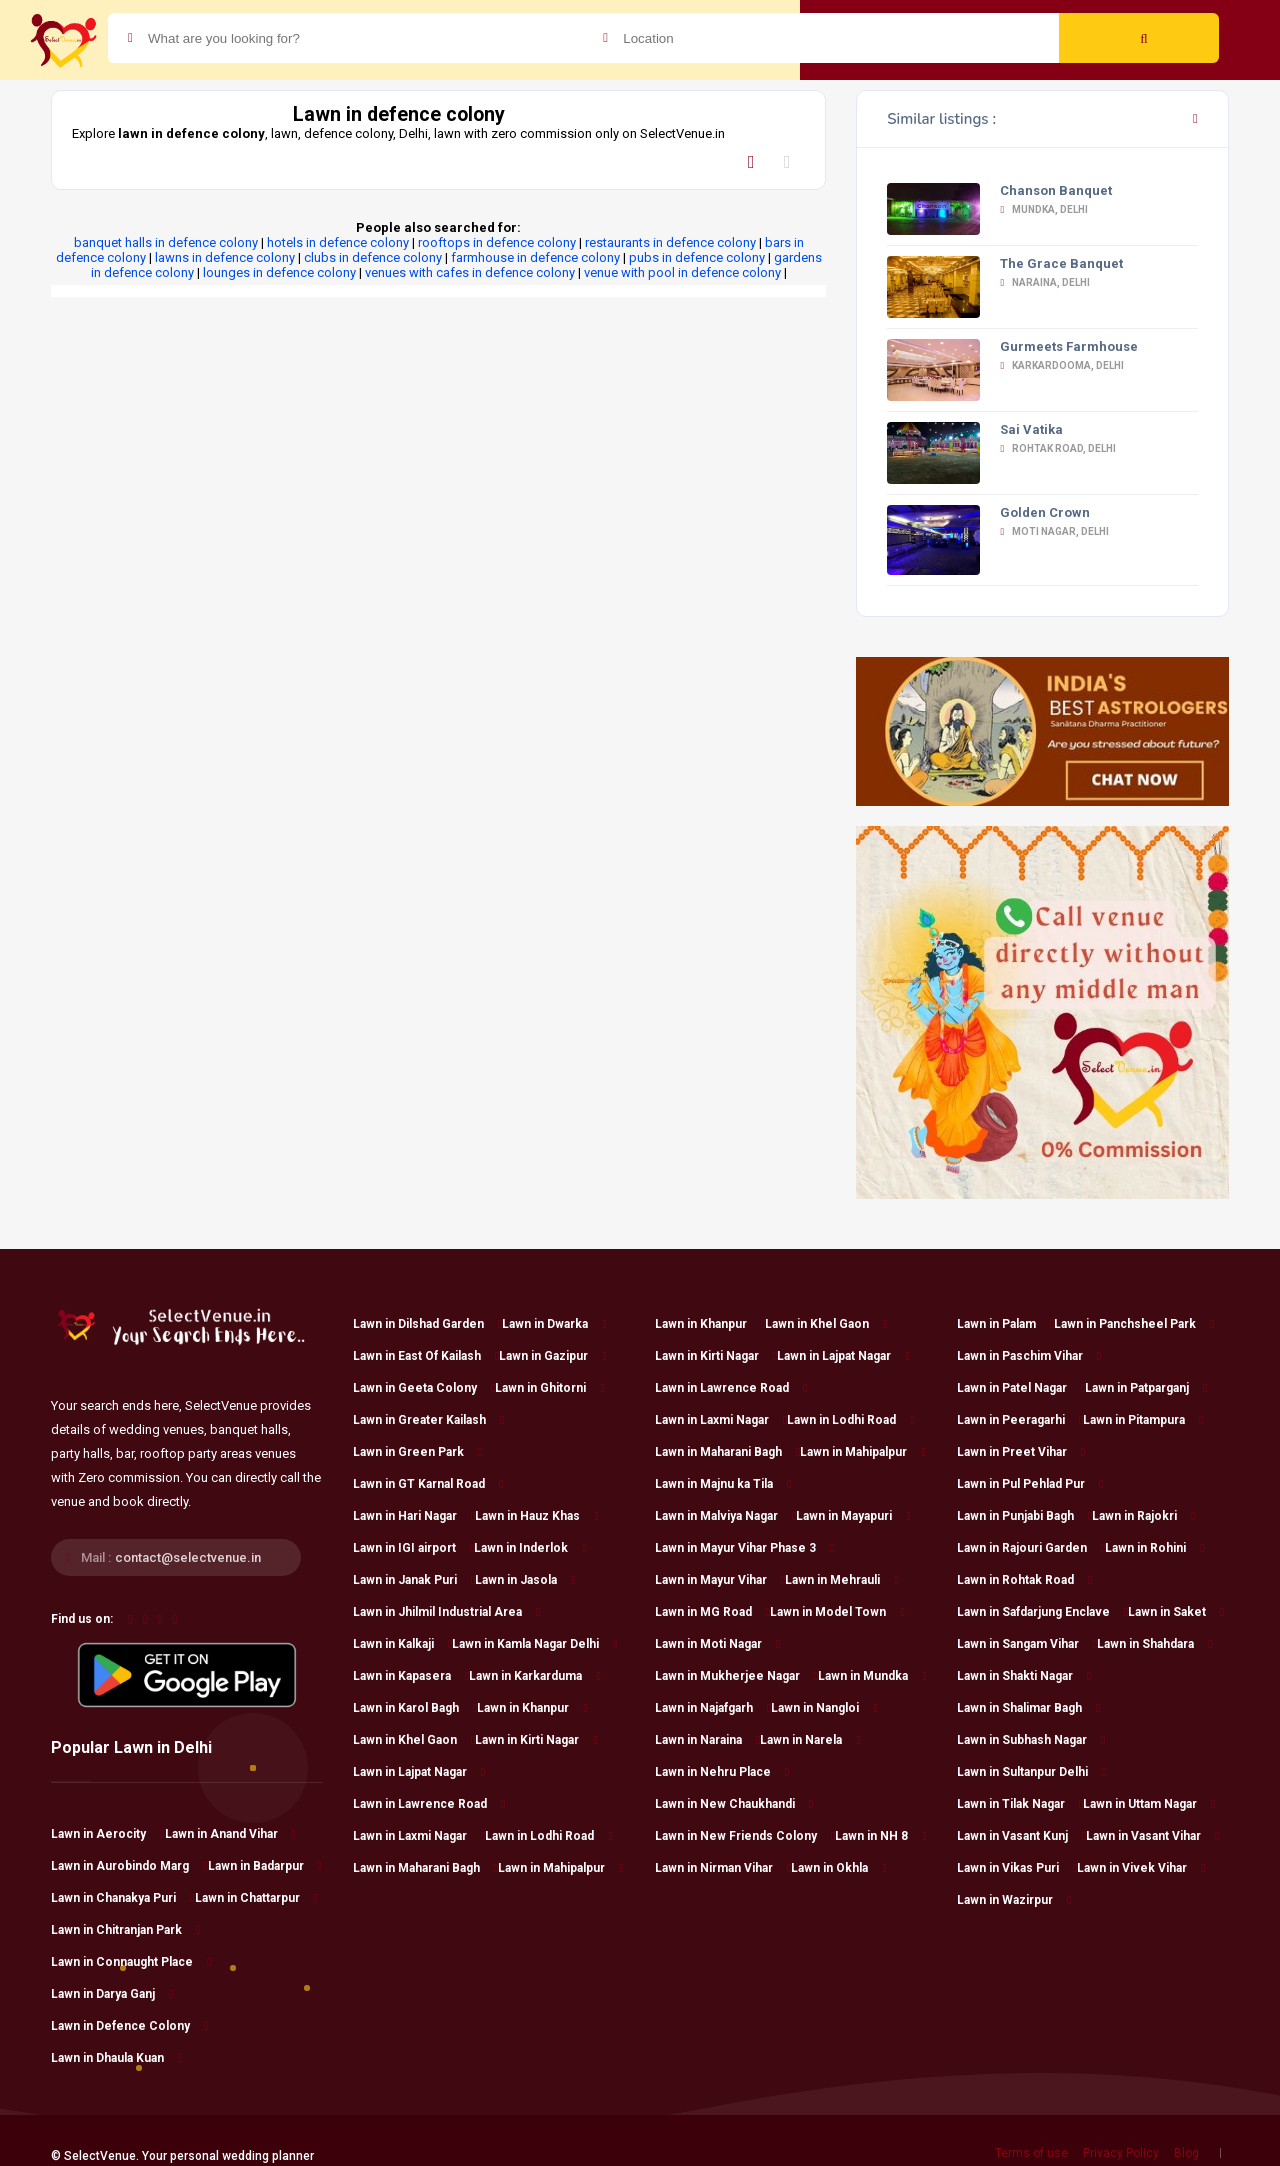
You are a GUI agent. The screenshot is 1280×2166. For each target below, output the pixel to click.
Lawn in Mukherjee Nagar (736, 1676)
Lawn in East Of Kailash (426, 1356)
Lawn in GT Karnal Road (428, 1484)
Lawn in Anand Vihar (230, 1834)
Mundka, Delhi (1044, 209)
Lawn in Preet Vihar (1021, 1452)
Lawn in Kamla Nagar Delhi (534, 1644)
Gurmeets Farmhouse (1069, 346)
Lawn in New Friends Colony (745, 1836)
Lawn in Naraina (707, 1740)
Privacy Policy (1121, 2153)
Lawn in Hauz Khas (536, 1516)
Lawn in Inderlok (530, 1548)
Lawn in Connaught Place (131, 1962)
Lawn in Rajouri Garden (1031, 1548)
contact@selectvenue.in (188, 1557)
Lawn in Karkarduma (534, 1676)
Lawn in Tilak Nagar (1020, 1804)
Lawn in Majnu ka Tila (723, 1484)
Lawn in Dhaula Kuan (116, 2058)
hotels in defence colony (338, 242)
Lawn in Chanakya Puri (122, 1898)
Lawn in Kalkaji (402, 1644)
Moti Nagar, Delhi (1054, 531)
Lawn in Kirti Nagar (536, 1740)
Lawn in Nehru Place (722, 1772)
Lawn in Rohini (1154, 1548)
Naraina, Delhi (1045, 282)
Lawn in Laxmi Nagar (419, 1836)
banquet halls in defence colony (166, 242)
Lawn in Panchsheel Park (1134, 1324)
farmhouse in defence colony (535, 257)
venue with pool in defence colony (682, 272)
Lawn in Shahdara (1154, 1644)
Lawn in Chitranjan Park (125, 1930)
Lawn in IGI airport (413, 1548)
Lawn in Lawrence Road (429, 1804)
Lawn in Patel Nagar (1021, 1388)
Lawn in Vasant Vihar (1152, 1836)
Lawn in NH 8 (880, 1836)
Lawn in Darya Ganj (112, 1994)
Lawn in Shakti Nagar (1024, 1676)
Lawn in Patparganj (1146, 1388)
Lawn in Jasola (525, 1580)
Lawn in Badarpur (265, 1866)
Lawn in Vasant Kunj (1021, 1836)
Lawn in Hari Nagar (414, 1516)
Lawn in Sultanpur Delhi (1031, 1772)
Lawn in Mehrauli (841, 1580)
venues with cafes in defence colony (470, 272)
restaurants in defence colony (670, 242)
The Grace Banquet (1061, 263)
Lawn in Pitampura (1143, 1420)
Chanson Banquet (1056, 190)
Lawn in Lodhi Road (548, 1836)
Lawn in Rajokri (1143, 1516)
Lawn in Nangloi (824, 1708)
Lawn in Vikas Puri (1017, 1868)
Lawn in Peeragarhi (1020, 1420)
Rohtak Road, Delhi (1058, 448)
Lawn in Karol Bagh (415, 1708)
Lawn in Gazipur (552, 1356)
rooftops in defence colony (497, 242)
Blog (1186, 2153)
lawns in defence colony (225, 257)
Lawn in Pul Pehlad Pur (1030, 1484)
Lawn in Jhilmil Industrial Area (446, 1612)
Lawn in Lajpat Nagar (419, 1772)
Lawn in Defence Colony (129, 2026)
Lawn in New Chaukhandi (734, 1804)
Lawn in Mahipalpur (560, 1868)
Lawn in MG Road (712, 1612)
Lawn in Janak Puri (414, 1580)
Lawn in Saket (1176, 1612)
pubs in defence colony (697, 257)
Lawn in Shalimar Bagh (1028, 1708)
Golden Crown (1045, 512)
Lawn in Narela (810, 1740)
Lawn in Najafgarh (713, 1708)
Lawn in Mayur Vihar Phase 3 (744, 1548)
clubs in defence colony (373, 257)
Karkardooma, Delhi (1062, 365)
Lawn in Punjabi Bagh (1024, 1516)
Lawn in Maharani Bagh (425, 1868)
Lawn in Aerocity (107, 1834)
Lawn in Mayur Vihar (720, 1580)
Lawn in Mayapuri (853, 1516)
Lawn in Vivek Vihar (1141, 1868)
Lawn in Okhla (838, 1868)
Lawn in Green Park (417, 1452)
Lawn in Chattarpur (256, 1898)
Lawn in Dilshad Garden (427, 1324)
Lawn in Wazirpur (1014, 1900)
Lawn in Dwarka (554, 1324)
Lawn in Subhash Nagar (1031, 1740)
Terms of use (1031, 2153)
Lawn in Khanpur (532, 1708)
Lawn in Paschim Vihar (1029, 1356)
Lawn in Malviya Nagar (725, 1516)
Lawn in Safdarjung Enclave (1042, 1612)
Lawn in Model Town (837, 1612)
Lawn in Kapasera (411, 1676)
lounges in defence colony (279, 272)
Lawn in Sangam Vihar (1027, 1644)
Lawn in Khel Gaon (414, 1740)
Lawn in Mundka (872, 1676)
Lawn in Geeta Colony (424, 1388)
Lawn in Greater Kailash (428, 1420)
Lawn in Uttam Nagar (1149, 1804)
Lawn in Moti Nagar (717, 1644)
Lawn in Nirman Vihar (723, 1868)
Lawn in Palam (1005, 1324)
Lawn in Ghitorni (549, 1388)
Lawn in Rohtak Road (1024, 1580)
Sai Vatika (1031, 429)
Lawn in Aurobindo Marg (129, 1866)
